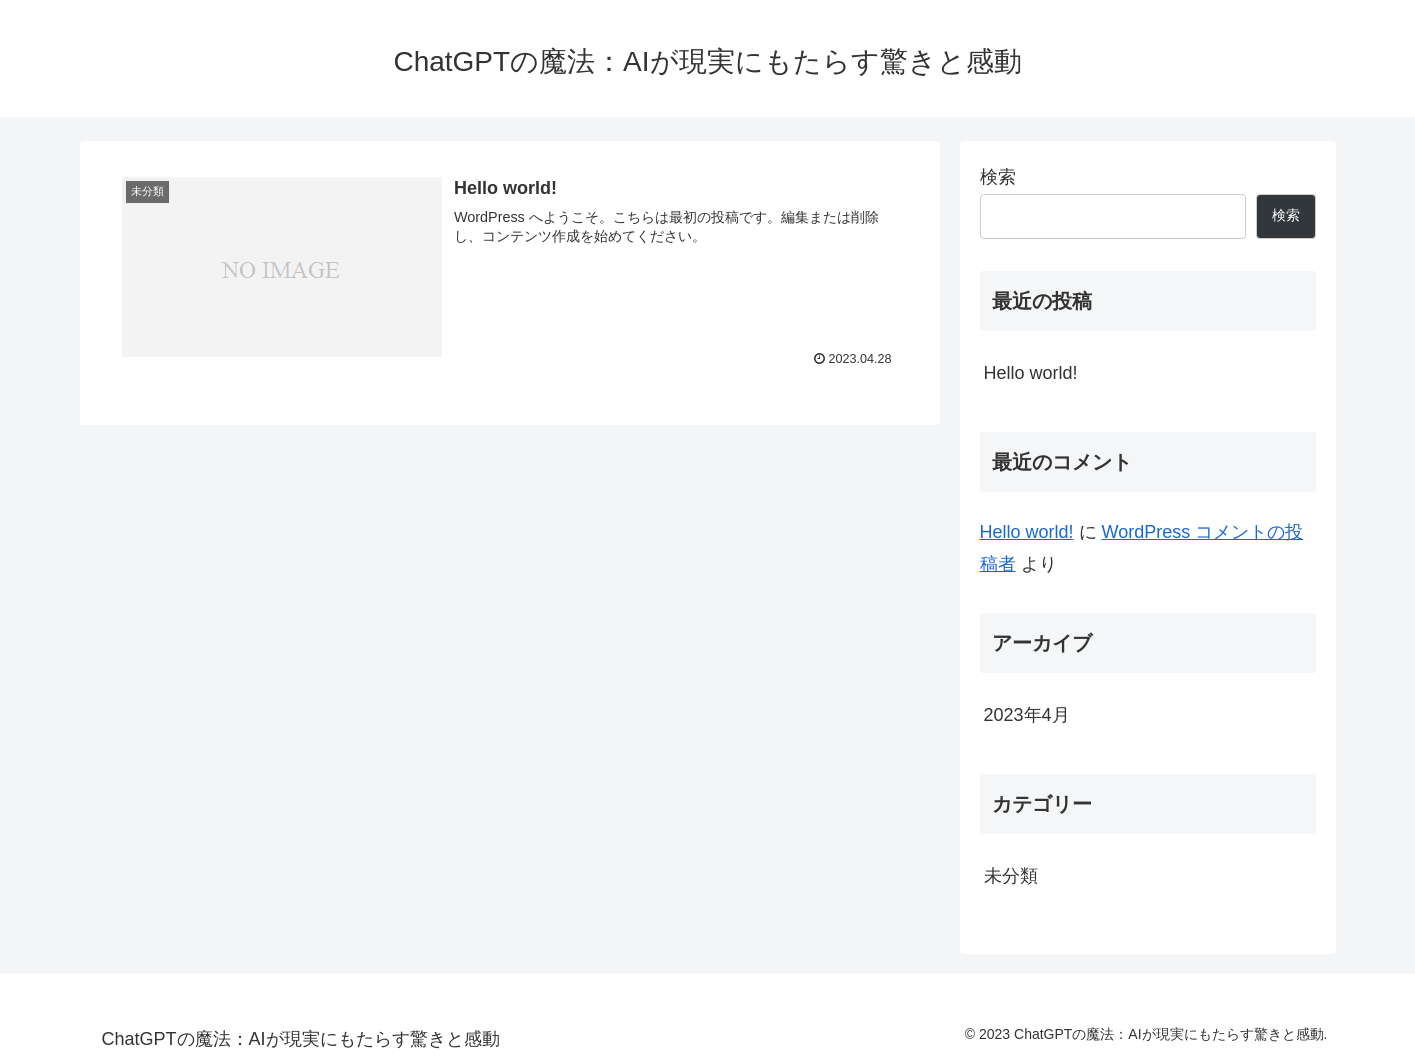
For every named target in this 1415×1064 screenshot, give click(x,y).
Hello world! (1031, 373)
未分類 (1011, 876)
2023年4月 (1027, 715)
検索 (998, 177)
